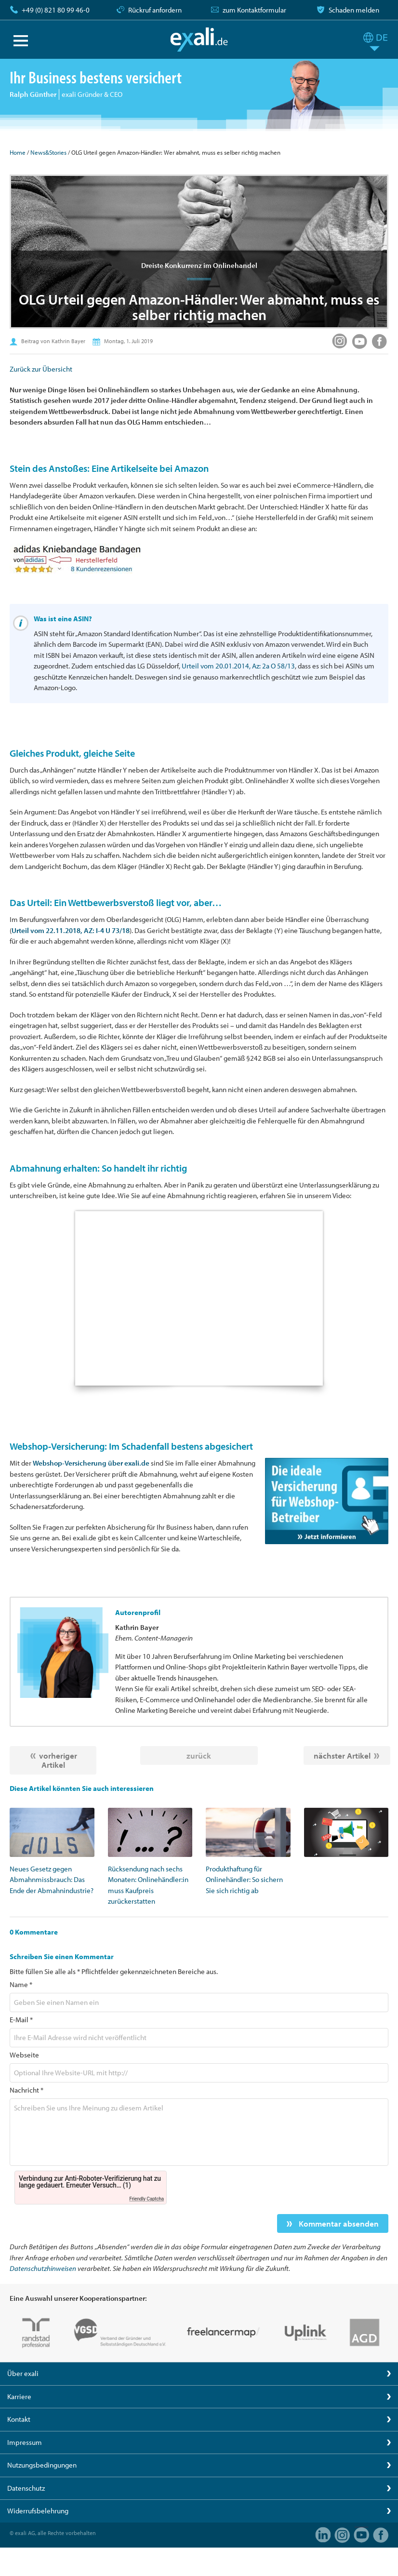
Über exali (23, 2373)
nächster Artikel (342, 1755)
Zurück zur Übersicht (41, 369)
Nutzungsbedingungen (42, 2464)
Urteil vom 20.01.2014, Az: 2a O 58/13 (238, 665)
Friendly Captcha (146, 2199)
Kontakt (18, 2419)
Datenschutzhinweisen (43, 2268)
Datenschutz (26, 2488)
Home (18, 152)
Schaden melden (354, 9)
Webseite (24, 2054)
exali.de (199, 39)
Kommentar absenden (338, 2223)
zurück (198, 1755)
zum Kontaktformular (254, 9)
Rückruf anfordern (155, 9)
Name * (21, 1984)
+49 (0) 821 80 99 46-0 (56, 9)
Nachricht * (26, 2090)
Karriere (19, 2396)
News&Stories (48, 152)
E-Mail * (21, 2019)
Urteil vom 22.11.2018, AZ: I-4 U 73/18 (71, 930)
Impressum (24, 2442)
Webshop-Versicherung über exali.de (91, 1463)
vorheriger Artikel (58, 1760)
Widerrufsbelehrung (37, 2510)
